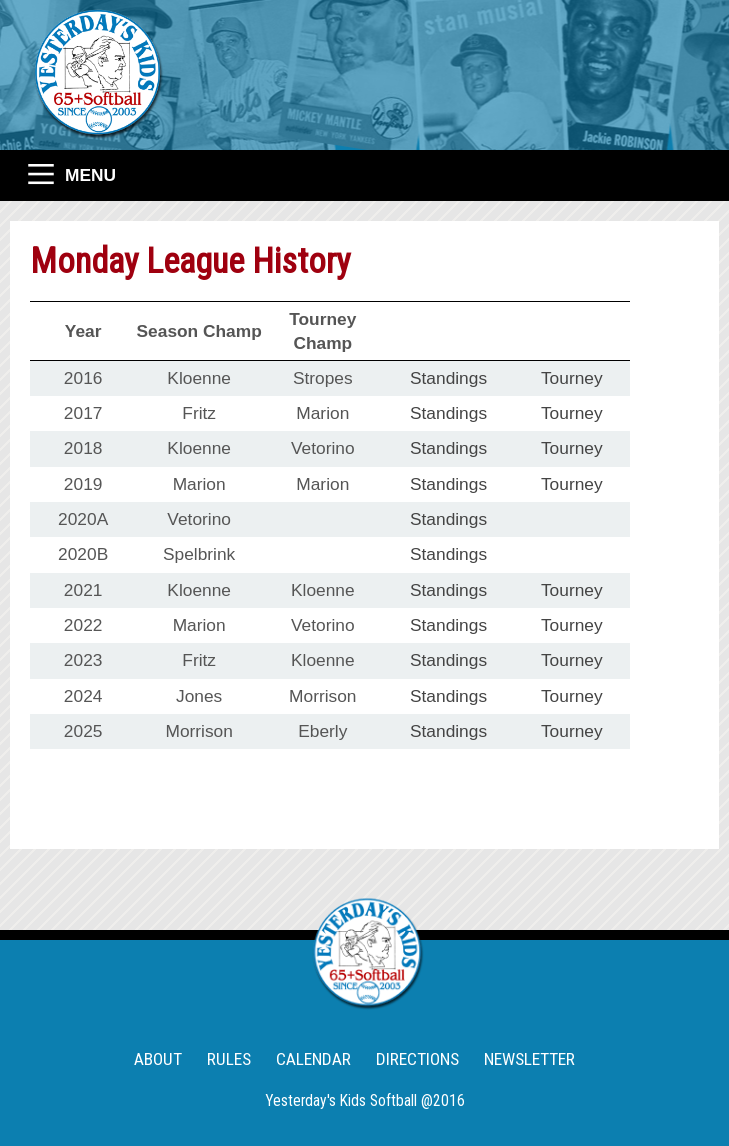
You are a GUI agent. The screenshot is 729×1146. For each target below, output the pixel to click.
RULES (229, 1059)
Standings (448, 378)
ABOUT (158, 1059)
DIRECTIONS (417, 1059)
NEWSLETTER (529, 1059)
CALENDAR (313, 1059)
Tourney (572, 378)
